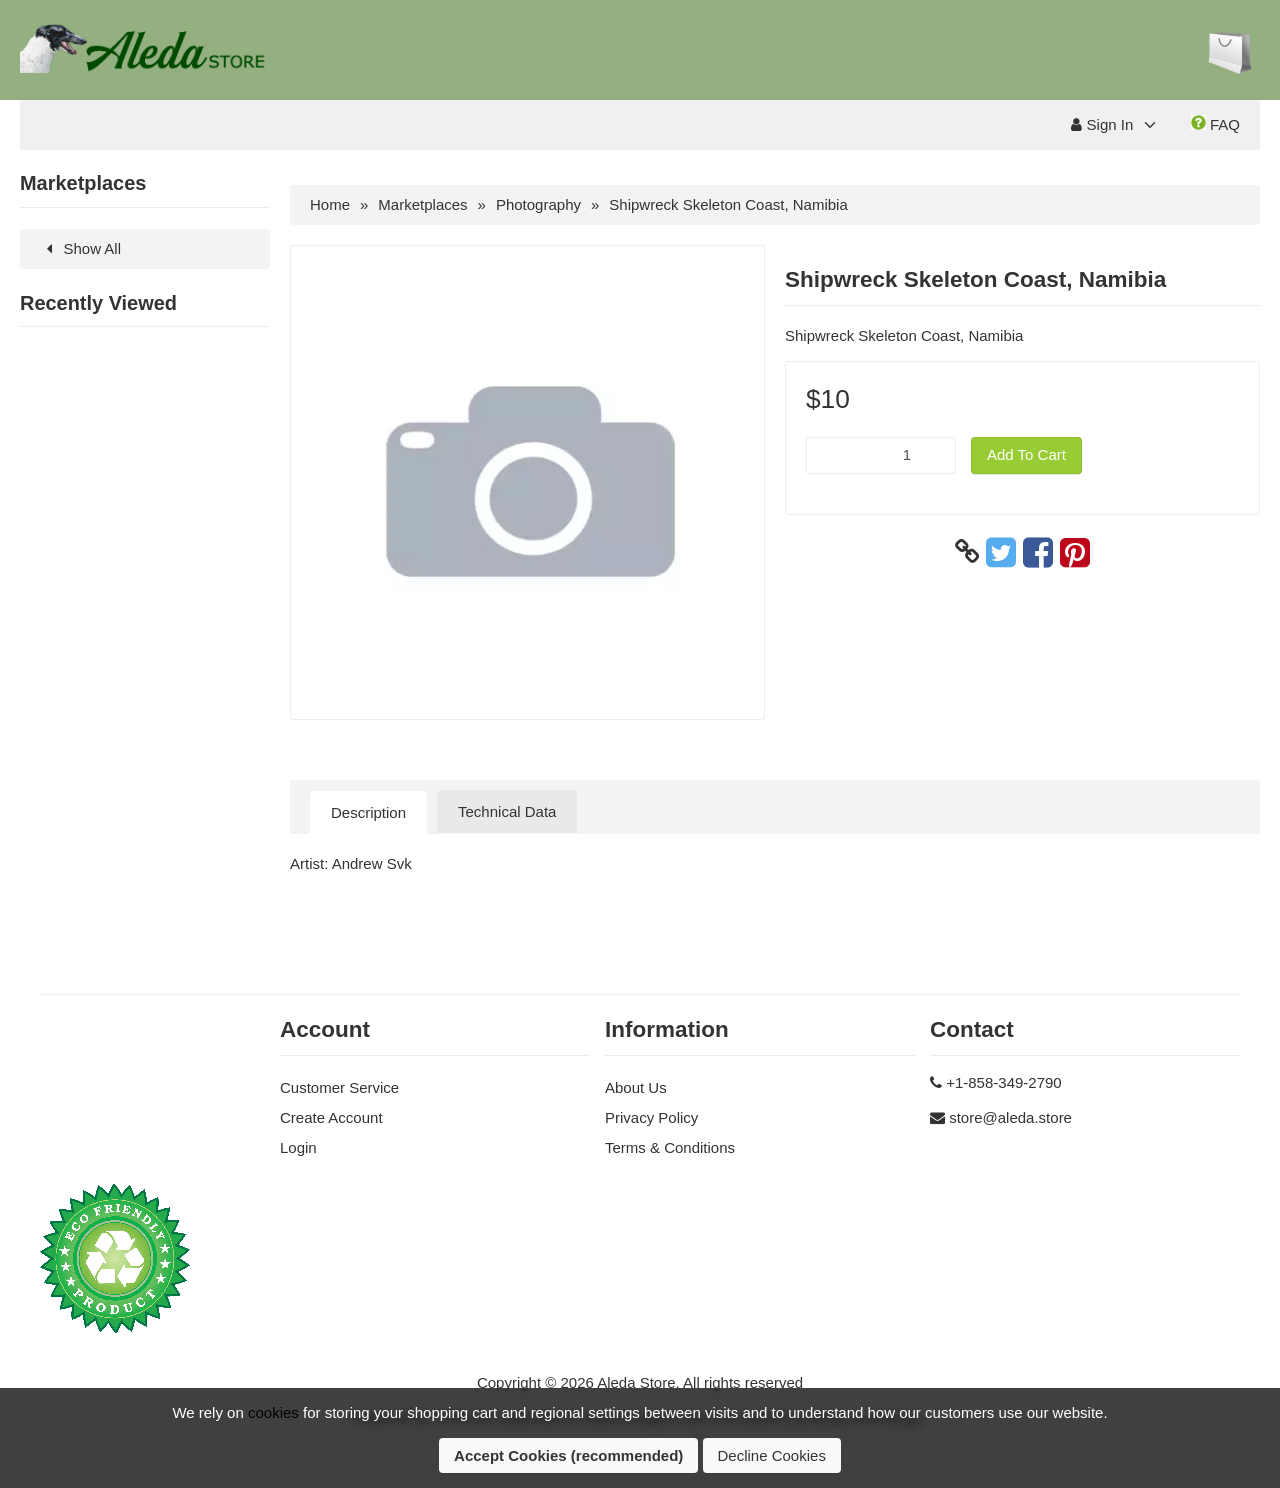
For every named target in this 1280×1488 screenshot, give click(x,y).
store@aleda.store (1010, 1117)
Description (368, 812)
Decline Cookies (772, 1455)
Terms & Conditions (670, 1147)
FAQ (1215, 124)
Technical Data (507, 811)
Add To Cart (1026, 454)
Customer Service (339, 1087)
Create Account (331, 1117)
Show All (80, 248)
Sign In (1102, 124)
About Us (636, 1087)
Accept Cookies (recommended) (568, 1455)
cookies (273, 1412)
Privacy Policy (651, 1117)
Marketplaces (422, 204)
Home (330, 204)
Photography (538, 204)
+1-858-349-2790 (1004, 1082)
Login (298, 1147)
